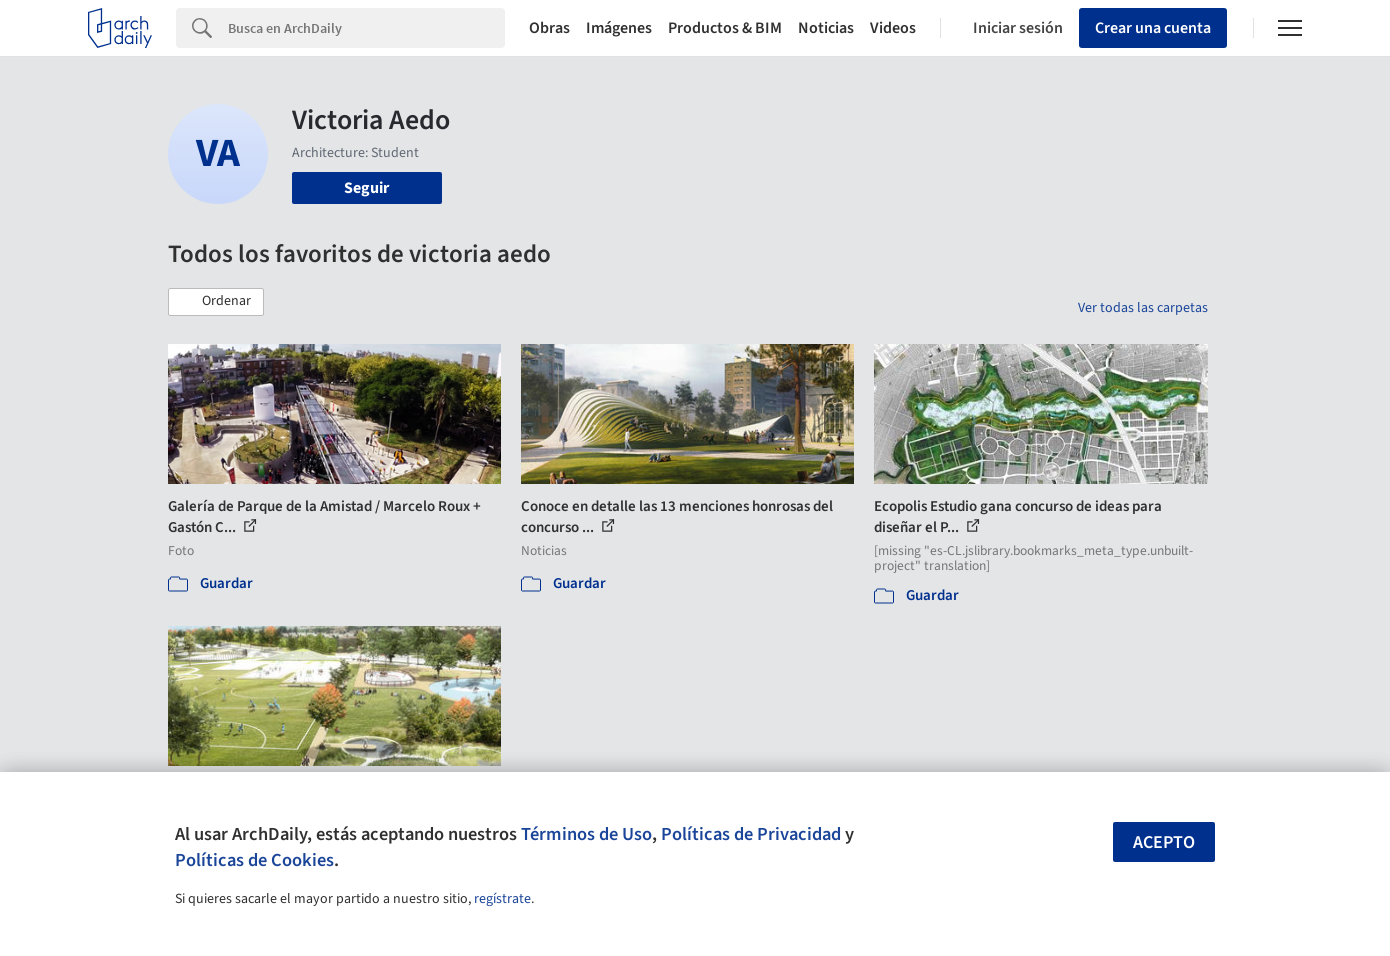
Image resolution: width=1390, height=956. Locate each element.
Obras (549, 28)
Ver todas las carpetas (1143, 308)
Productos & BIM (725, 28)
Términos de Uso (586, 834)
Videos (893, 28)
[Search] (366, 28)
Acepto (1164, 842)
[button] (216, 302)
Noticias (826, 28)
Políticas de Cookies (254, 860)
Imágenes (619, 28)
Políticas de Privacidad (751, 834)
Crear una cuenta (1153, 28)
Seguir (366, 188)
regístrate (502, 899)
